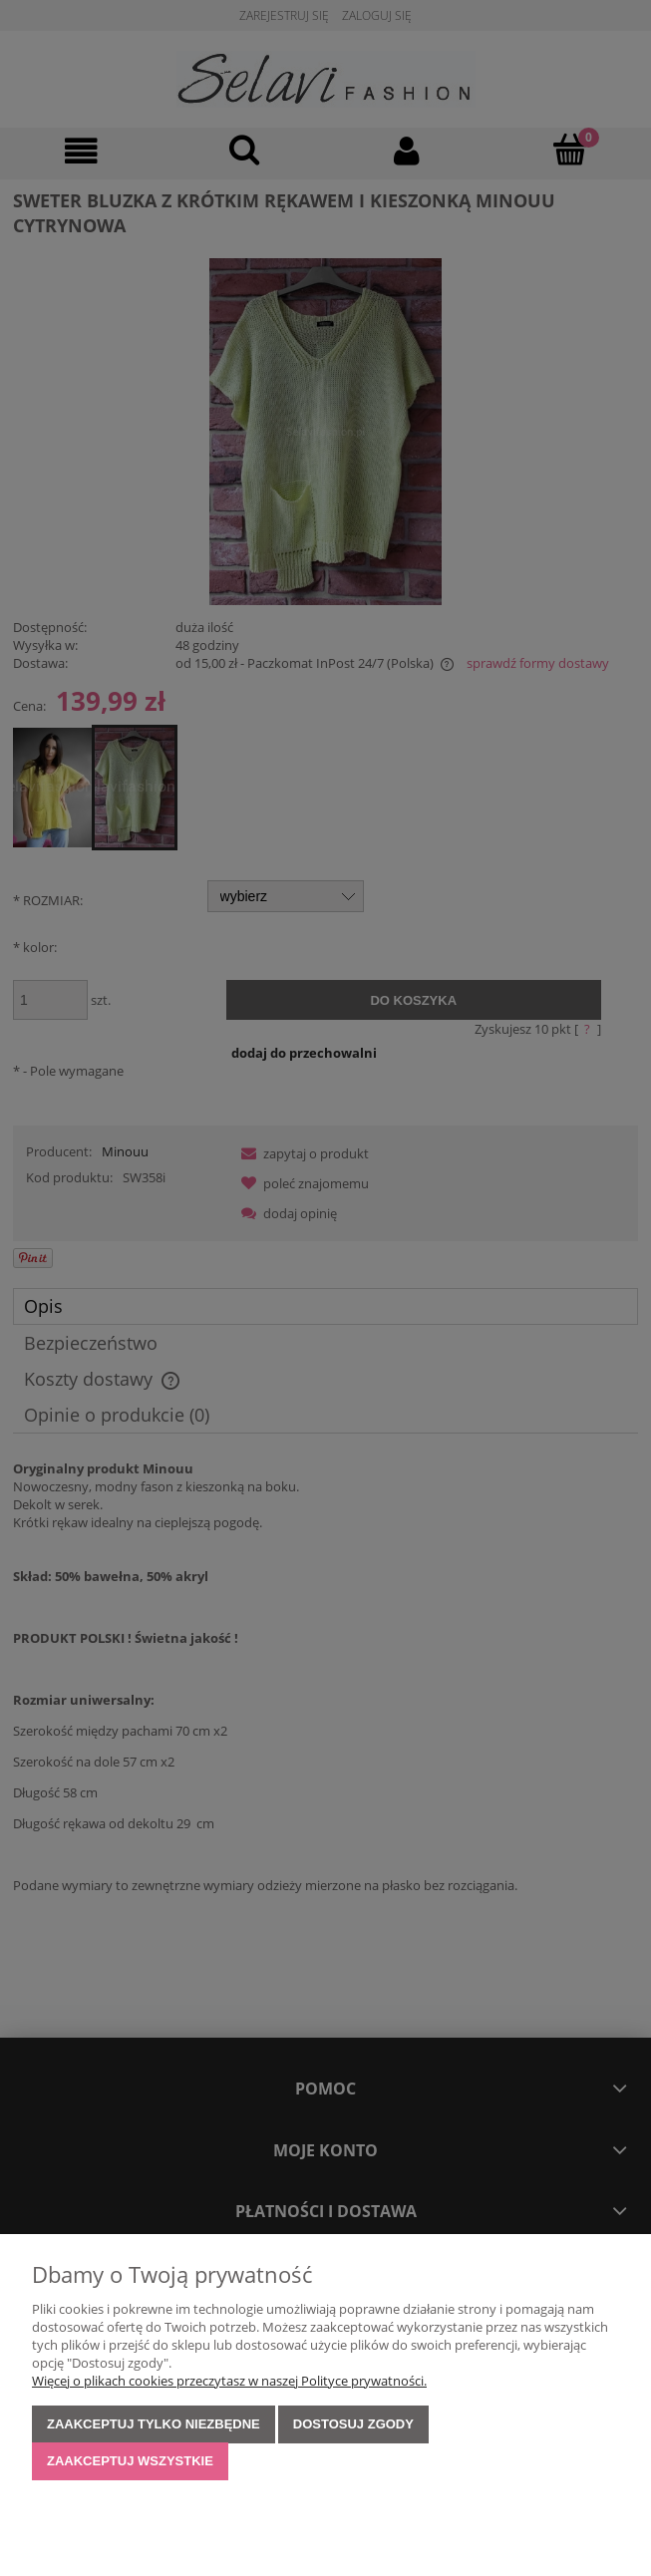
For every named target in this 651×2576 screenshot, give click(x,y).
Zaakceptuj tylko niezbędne (153, 2423)
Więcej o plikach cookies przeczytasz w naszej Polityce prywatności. (229, 2381)
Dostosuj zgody (353, 2423)
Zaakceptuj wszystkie (130, 2460)
